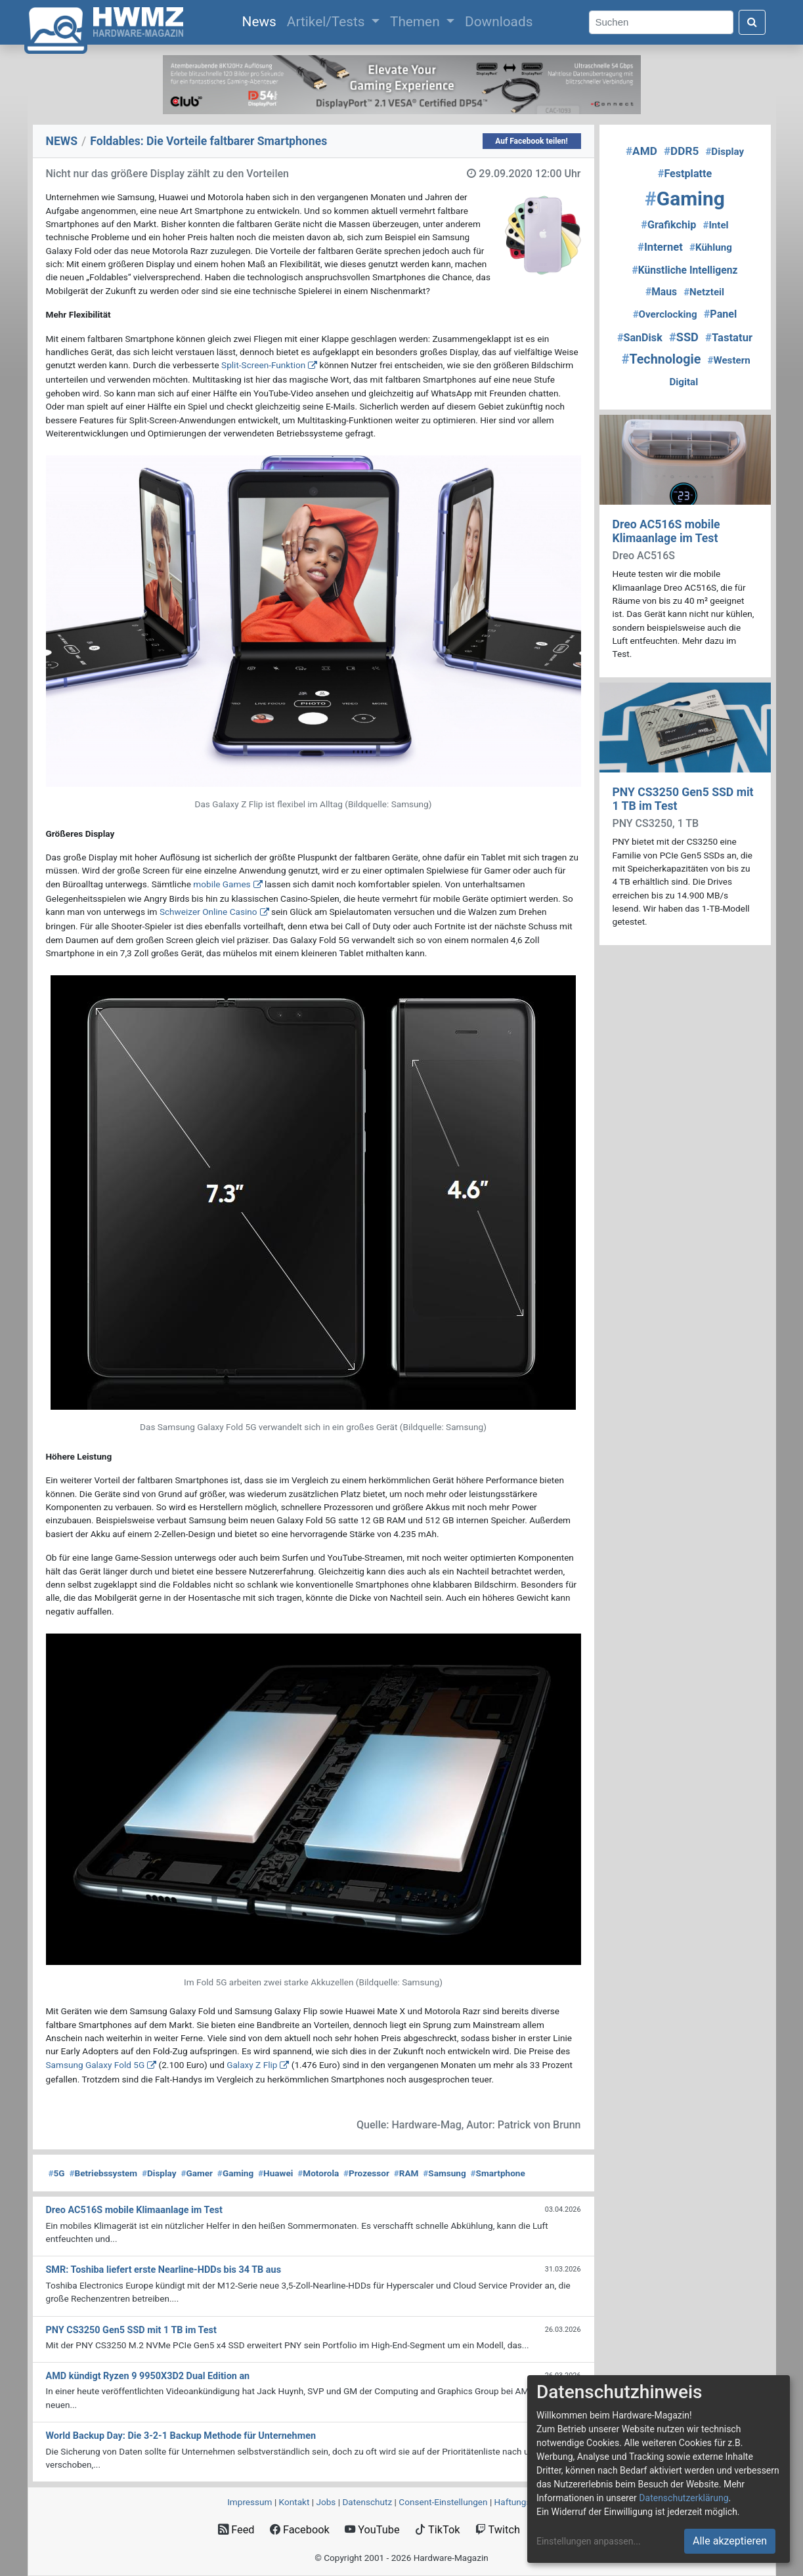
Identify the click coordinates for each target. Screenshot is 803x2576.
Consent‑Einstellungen (443, 2502)
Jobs (326, 2502)
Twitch (497, 2529)
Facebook (300, 2529)
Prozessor (366, 2173)
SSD (684, 337)
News (262, 20)
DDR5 (681, 151)
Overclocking (665, 314)
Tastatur (728, 337)
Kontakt (294, 2502)
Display (159, 2173)
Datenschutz (367, 2502)
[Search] (661, 23)
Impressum (249, 2502)
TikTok (437, 2529)
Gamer (197, 2173)
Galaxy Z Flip (252, 2064)
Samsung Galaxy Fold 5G (95, 2064)
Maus (661, 291)
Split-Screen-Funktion (263, 365)
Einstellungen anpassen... (588, 2541)
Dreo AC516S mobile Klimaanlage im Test (666, 531)
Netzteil (704, 292)
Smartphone (497, 2173)
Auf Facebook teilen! (531, 141)
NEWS (62, 141)
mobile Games (221, 884)
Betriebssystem (103, 2173)
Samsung (444, 2173)
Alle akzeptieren (730, 2541)
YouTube (372, 2529)
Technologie (661, 359)
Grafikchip (668, 225)
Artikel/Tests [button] (327, 22)
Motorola (318, 2173)
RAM (406, 2173)
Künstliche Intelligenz (685, 270)
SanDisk (639, 337)
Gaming (235, 2173)
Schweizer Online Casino (208, 911)
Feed (236, 2529)
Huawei (275, 2173)
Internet (660, 247)
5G (57, 2173)
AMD (641, 151)
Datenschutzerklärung (683, 2498)
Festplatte (685, 173)
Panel (720, 314)
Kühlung (710, 247)
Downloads (498, 22)
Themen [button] (416, 22)
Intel (715, 225)
